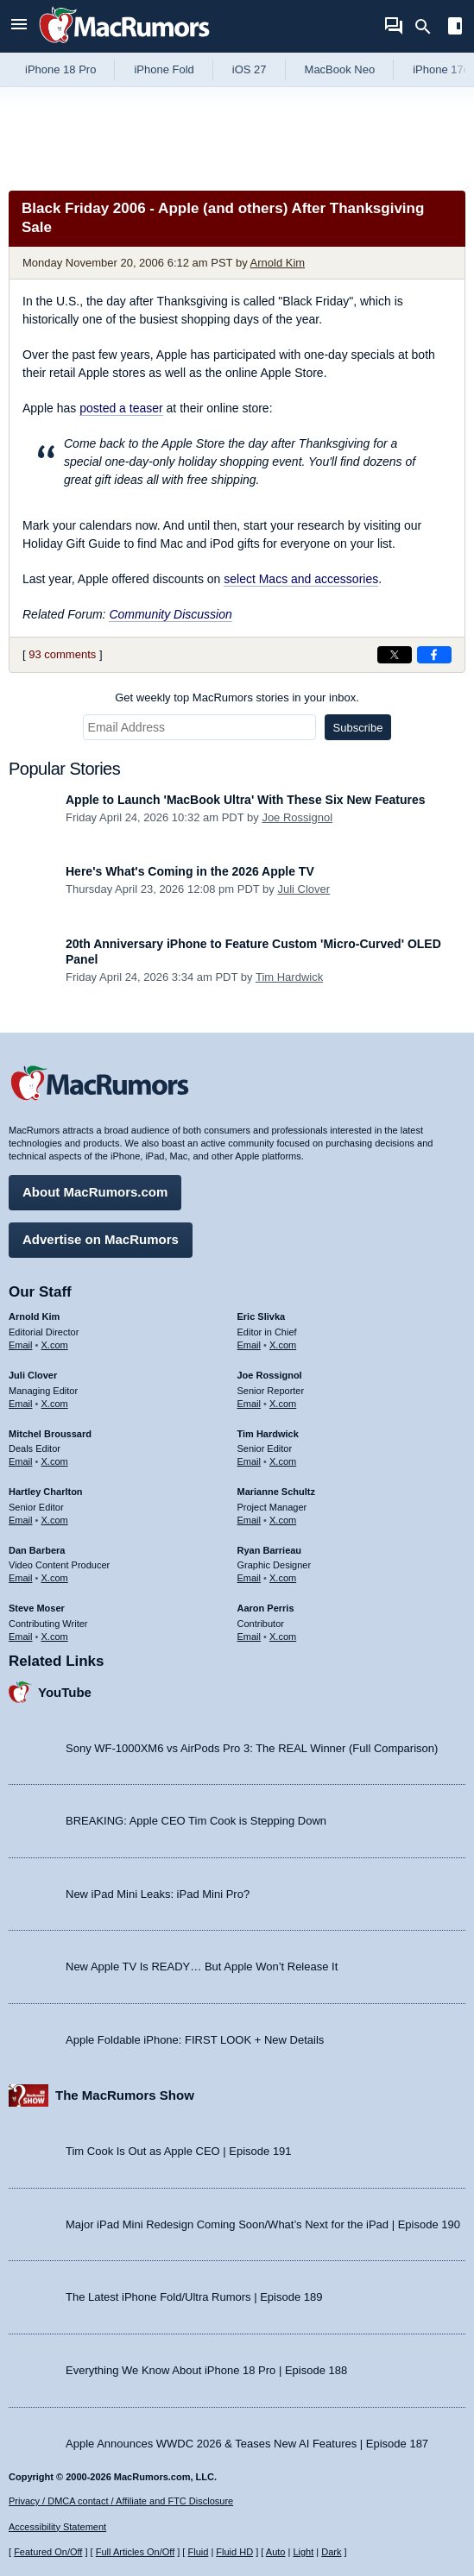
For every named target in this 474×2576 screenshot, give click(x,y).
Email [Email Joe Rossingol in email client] (249, 1403)
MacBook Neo (340, 69)
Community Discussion (170, 614)
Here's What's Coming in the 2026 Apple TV (190, 871)
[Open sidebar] (455, 28)
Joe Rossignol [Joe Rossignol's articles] (269, 1375)
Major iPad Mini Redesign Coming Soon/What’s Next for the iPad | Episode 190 (263, 2224)
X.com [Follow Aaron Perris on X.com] (282, 1636)
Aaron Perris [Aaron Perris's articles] (265, 1608)
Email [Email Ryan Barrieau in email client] (249, 1578)
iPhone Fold (163, 69)
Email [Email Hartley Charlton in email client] (21, 1520)
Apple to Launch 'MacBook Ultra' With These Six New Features (246, 800)
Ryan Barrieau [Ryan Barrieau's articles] (269, 1550)
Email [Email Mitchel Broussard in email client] (21, 1461)
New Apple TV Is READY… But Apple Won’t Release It (202, 1966)
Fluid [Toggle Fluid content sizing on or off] (197, 2552)
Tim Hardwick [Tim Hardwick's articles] (268, 1434)
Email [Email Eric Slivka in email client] (249, 1345)
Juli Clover (303, 889)
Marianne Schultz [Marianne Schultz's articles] (276, 1491)
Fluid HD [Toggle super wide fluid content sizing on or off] (234, 2552)
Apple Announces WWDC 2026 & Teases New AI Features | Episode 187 (247, 2443)
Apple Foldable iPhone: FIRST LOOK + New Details (195, 2039)
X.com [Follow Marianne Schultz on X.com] (282, 1520)
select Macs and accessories (301, 579)
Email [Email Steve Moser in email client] (21, 1636)
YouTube (65, 1692)
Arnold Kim (278, 262)
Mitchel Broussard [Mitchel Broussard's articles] (50, 1434)
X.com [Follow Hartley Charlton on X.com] (54, 1520)
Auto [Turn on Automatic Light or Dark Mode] (276, 2552)
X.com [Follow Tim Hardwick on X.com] (282, 1461)
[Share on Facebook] (434, 654)
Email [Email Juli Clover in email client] (21, 1403)
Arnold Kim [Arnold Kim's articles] (34, 1316)
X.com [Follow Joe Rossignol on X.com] (282, 1403)
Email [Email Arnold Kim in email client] (21, 1345)
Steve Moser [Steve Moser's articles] (37, 1608)
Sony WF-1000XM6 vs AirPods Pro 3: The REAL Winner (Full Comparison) (252, 1748)
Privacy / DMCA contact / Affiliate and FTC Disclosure (121, 2501)
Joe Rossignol (297, 817)
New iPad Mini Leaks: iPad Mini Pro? (158, 1894)
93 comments (62, 654)
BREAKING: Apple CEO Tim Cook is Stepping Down (196, 1820)
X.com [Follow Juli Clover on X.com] (54, 1403)
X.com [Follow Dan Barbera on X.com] (54, 1578)
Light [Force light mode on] (303, 2552)
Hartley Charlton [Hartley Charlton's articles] (46, 1491)
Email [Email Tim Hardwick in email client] (249, 1461)
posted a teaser (121, 408)
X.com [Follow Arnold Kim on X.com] (54, 1345)
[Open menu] (19, 26)
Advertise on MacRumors (100, 1239)
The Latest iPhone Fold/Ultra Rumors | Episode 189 (194, 2296)
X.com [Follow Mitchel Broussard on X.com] (54, 1461)
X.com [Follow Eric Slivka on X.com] (282, 1345)
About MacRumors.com (94, 1191)
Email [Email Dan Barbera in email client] (21, 1578)
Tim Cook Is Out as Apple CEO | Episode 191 (179, 2151)
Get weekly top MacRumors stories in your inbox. (237, 697)
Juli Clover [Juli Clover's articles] (33, 1375)
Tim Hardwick (289, 977)
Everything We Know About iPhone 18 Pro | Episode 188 (206, 2370)
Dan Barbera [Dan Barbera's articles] (37, 1550)
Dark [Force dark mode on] (331, 2552)
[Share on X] (394, 654)
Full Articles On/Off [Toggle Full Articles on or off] (135, 2552)
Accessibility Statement (57, 2527)
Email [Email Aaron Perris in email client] (249, 1636)
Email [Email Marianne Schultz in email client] (249, 1520)
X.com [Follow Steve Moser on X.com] (54, 1636)
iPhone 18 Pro (60, 69)
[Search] (429, 26)
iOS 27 (249, 69)
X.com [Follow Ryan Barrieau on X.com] (282, 1578)
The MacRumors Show (124, 2095)
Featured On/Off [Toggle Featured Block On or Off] (48, 2552)
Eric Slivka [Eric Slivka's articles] (261, 1316)
